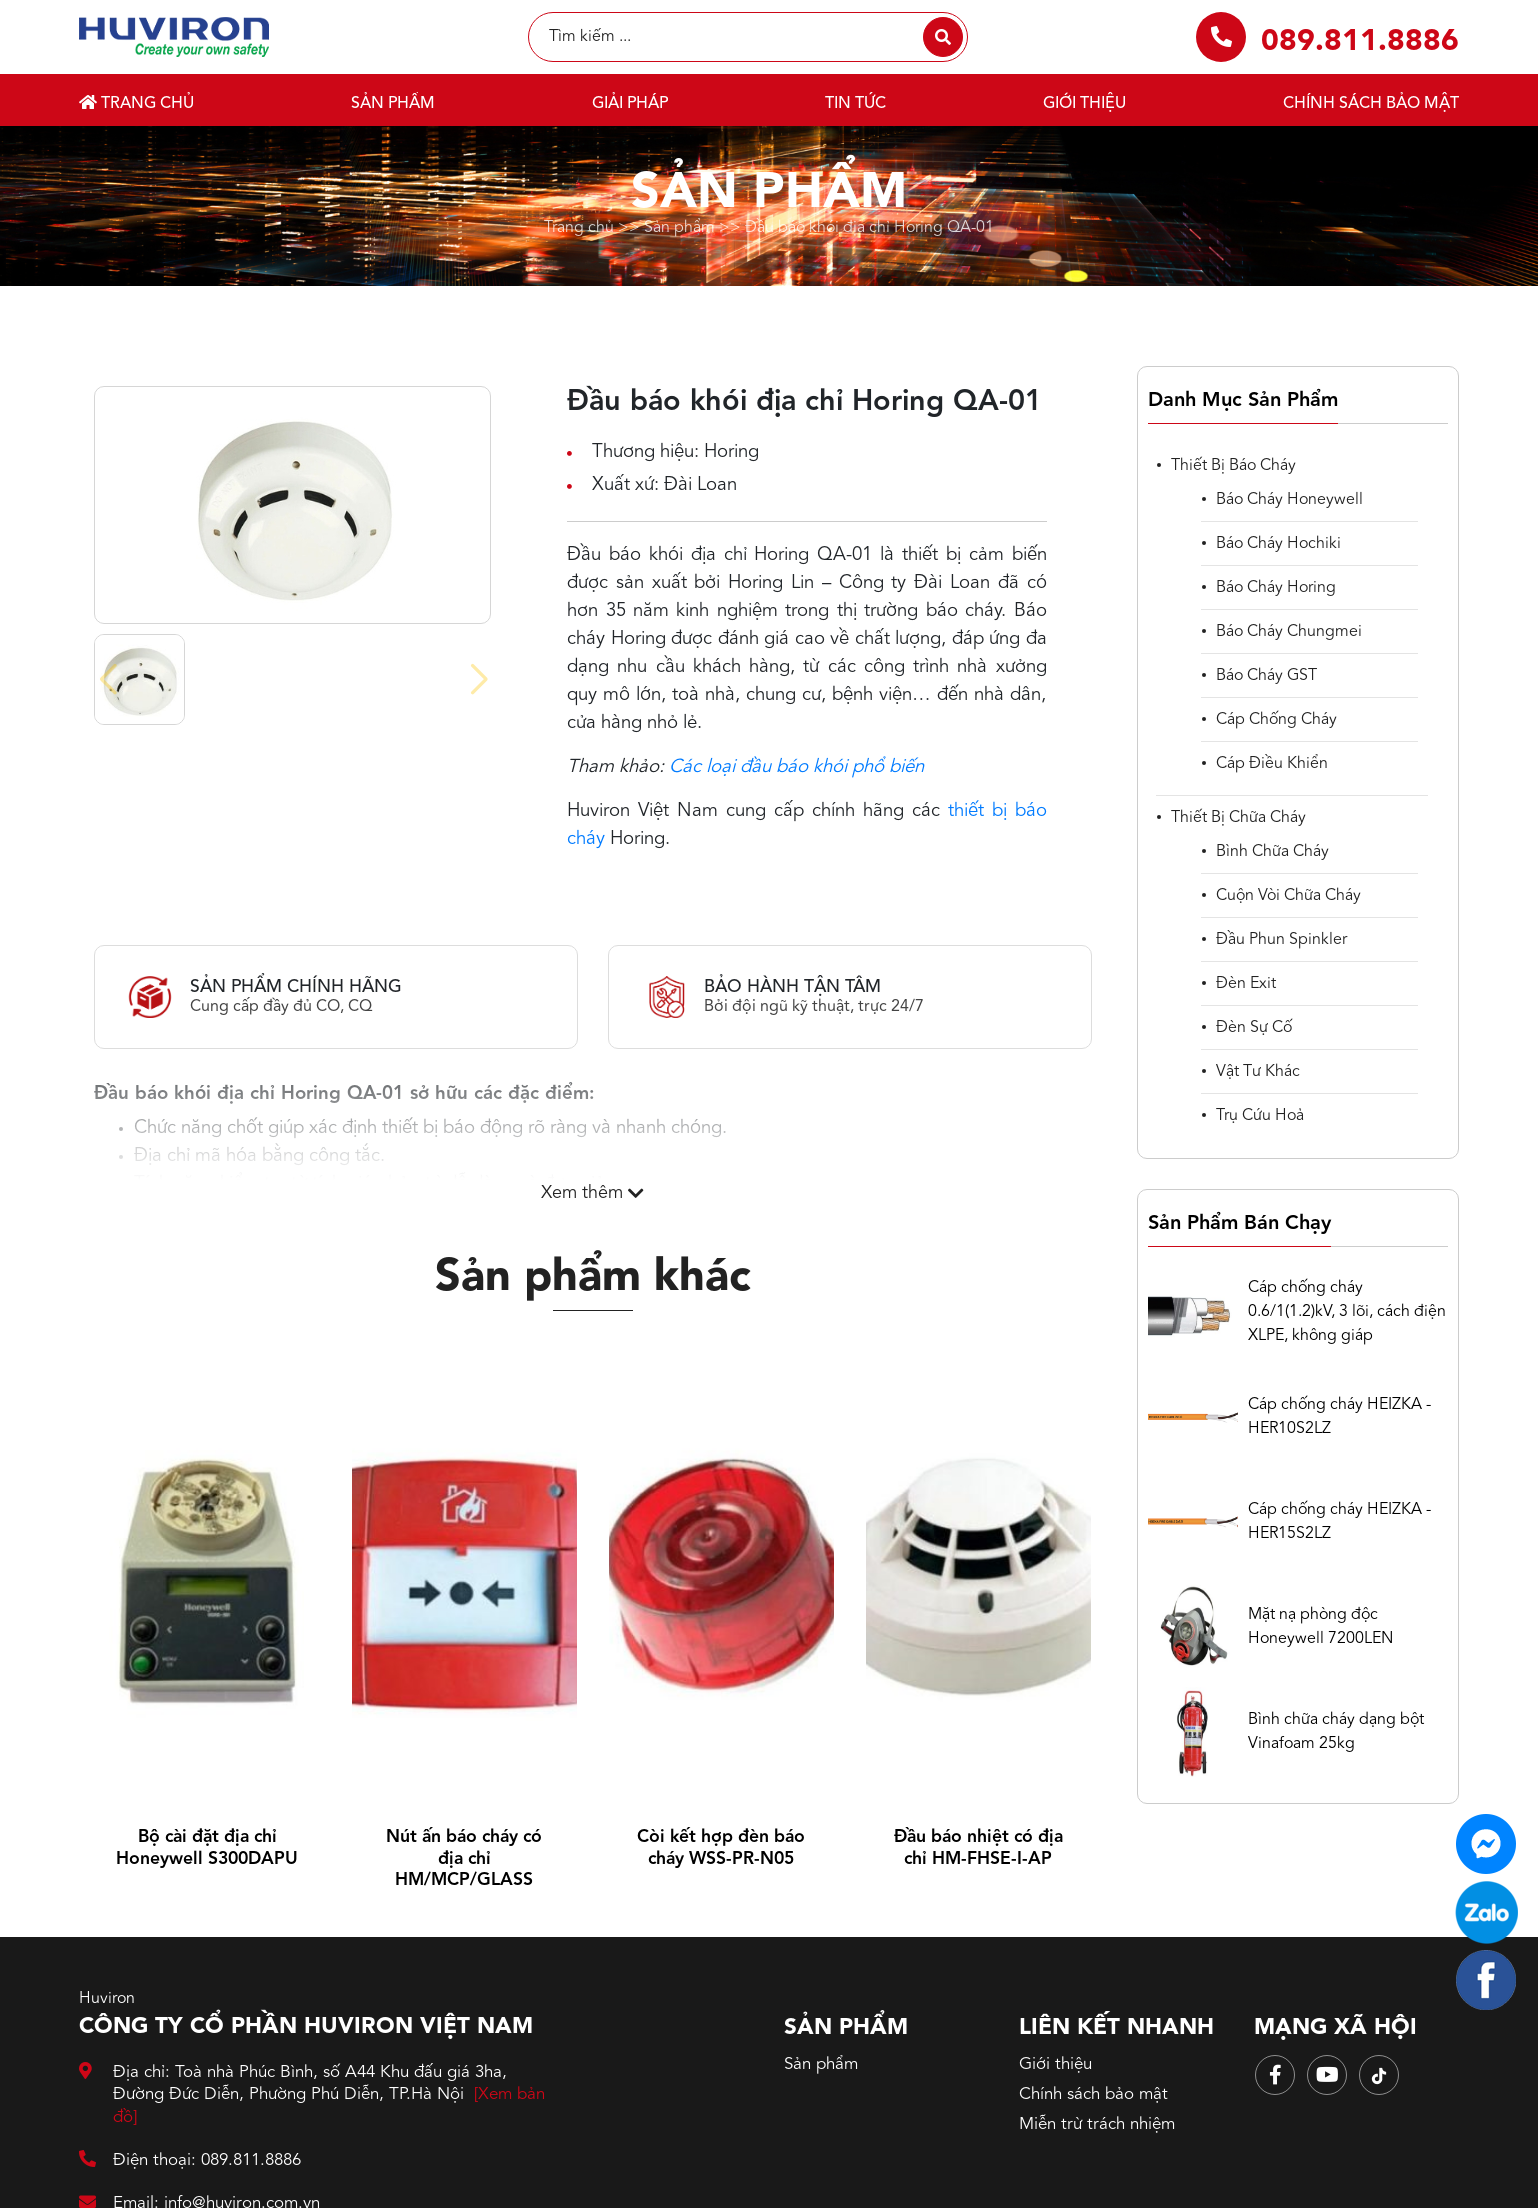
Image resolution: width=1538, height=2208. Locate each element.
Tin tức (855, 104)
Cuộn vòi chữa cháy (1288, 896)
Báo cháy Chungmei (1289, 632)
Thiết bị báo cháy (1233, 466)
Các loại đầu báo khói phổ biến (796, 767)
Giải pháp (630, 104)
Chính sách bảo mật (1371, 104)
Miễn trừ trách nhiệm (1097, 2124)
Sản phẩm (393, 104)
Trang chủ (136, 103)
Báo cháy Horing (1276, 588)
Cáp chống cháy (1276, 720)
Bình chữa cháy (1272, 852)
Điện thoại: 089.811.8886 (190, 2161)
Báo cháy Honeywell (1289, 500)
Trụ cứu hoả (1260, 1116)
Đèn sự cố (1254, 1028)
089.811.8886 (1360, 42)
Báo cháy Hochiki (1278, 544)
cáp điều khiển (1272, 764)
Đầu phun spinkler (1281, 940)
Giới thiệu (1084, 104)
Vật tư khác (1258, 1072)
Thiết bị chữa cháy (1238, 818)
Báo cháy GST (1266, 676)
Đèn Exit (1246, 984)
